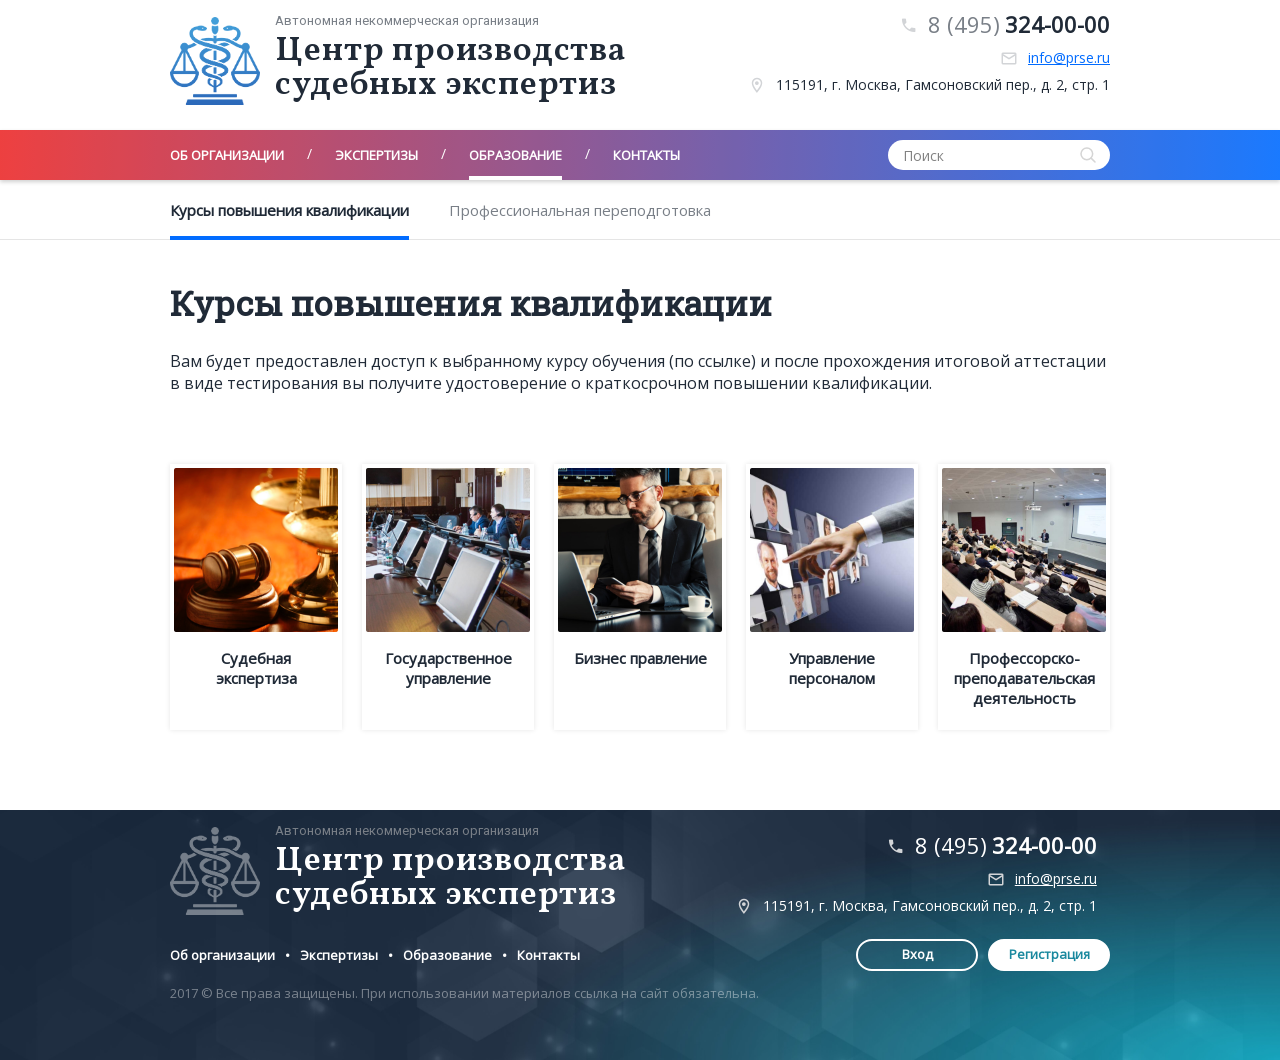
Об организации (222, 955)
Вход (917, 954)
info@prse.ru (1069, 58)
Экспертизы (339, 955)
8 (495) (1019, 24)
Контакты (548, 955)
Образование (447, 955)
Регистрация (1049, 954)
